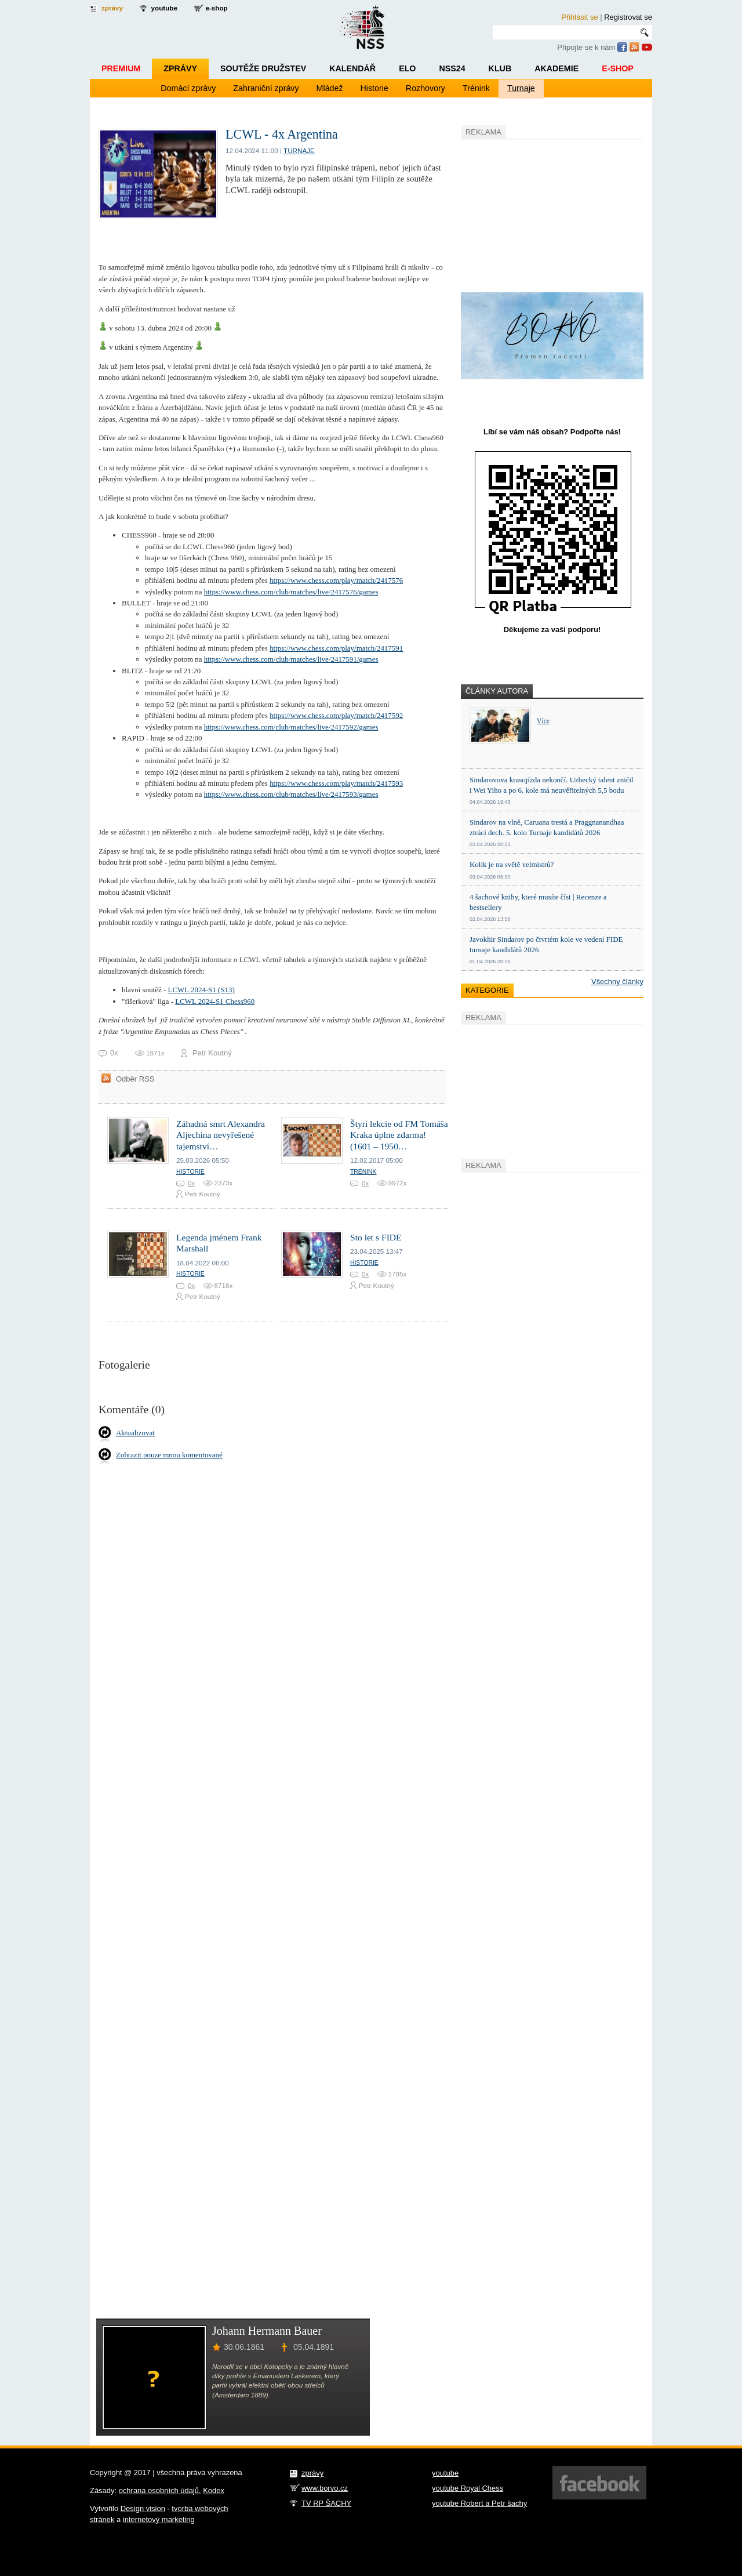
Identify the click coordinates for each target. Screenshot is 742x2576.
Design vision (143, 2508)
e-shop (216, 8)
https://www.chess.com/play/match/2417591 (336, 648)
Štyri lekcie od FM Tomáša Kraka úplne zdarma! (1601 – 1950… (399, 1135)
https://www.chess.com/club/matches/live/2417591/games (291, 659)
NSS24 (452, 68)
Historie (374, 88)
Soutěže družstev (263, 68)
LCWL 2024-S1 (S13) (201, 989)
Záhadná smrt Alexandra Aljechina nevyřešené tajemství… (220, 1135)
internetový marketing (159, 2519)
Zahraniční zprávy (266, 88)
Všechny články (617, 981)
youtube (164, 8)
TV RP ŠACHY (326, 2503)
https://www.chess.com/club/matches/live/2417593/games (291, 794)
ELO (407, 68)
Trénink (476, 88)
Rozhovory (425, 88)
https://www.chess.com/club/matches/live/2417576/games (291, 591)
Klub (500, 68)
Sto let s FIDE (376, 1237)
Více (543, 721)
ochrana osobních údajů (159, 2490)
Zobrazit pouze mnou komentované (169, 1454)
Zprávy (180, 68)
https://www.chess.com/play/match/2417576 (336, 580)
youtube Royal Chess (467, 2488)
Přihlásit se (579, 17)
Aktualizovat (135, 1432)
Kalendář (352, 68)
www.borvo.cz (324, 2488)
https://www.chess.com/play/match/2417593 (336, 783)
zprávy (112, 8)
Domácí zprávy (188, 88)
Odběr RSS (135, 1079)
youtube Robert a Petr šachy (479, 2503)
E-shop (618, 68)
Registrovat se (628, 17)
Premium (120, 68)
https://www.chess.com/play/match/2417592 (336, 715)
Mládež (330, 88)
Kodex (213, 2490)
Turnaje (521, 88)
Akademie (556, 68)
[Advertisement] (548, 214)
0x (191, 1183)
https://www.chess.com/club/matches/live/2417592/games (291, 727)
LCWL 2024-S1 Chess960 (214, 1001)
